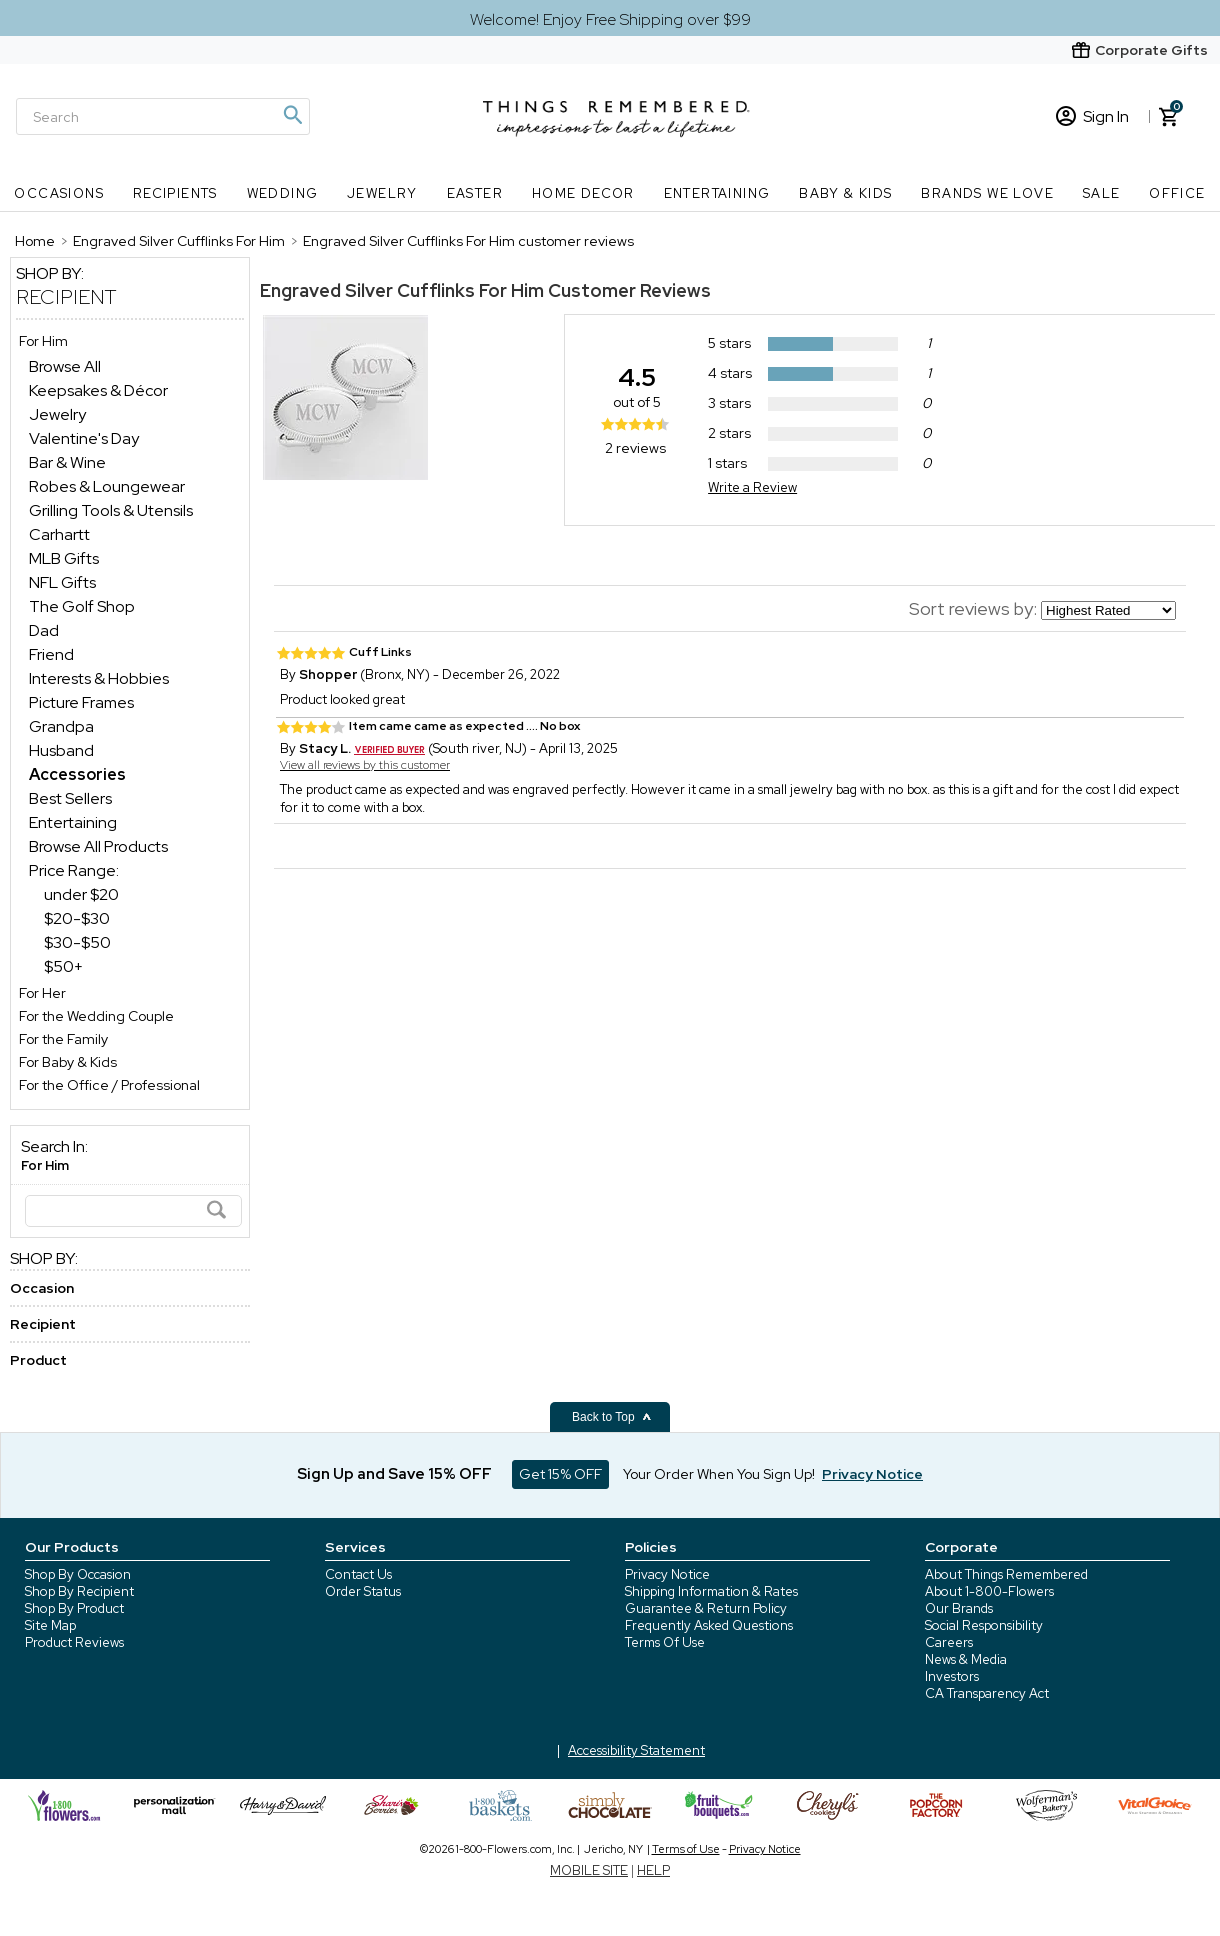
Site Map (50, 1625)
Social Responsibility (984, 1625)
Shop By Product (74, 1608)
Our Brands (959, 1608)
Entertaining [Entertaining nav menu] (717, 193)
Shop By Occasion (78, 1574)
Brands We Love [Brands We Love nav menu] (987, 193)
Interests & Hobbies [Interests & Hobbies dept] (99, 678)
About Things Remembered (1006, 1574)
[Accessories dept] (77, 774)
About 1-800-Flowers (989, 1591)
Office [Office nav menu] (1177, 193)
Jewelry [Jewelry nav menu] (382, 193)
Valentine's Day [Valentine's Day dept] (84, 438)
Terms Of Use (665, 1642)
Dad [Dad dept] (44, 630)
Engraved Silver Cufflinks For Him (402, 290)
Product (38, 1360)
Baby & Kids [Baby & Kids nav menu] (845, 193)
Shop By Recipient (79, 1591)
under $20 (81, 894)
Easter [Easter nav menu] (475, 193)
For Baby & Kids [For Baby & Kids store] (68, 1062)
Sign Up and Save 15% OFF (394, 1474)
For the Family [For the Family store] (63, 1039)
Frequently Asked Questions (709, 1625)
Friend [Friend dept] (51, 654)
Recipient (66, 297)
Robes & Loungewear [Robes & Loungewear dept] (107, 486)
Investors (952, 1676)
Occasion (42, 1288)
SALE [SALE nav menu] (1102, 193)
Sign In (1092, 116)
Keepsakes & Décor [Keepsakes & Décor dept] (98, 390)
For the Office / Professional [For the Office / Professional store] (109, 1085)
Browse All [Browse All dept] (65, 366)
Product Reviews (74, 1642)
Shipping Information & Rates (711, 1591)
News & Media (966, 1659)
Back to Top (612, 1417)
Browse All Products (98, 846)
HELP (653, 1870)
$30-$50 (77, 942)
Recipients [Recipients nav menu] (175, 193)
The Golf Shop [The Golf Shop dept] (82, 606)
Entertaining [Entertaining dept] (73, 822)
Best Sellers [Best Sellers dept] (70, 798)
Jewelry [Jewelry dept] (57, 414)
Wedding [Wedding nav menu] (283, 193)
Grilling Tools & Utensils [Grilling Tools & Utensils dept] (111, 510)
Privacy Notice (667, 1574)
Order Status (363, 1591)
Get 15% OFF (560, 1474)
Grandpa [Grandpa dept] (61, 726)
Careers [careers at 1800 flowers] (949, 1642)
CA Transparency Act (987, 1693)
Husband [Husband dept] (61, 750)
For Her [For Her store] (42, 993)
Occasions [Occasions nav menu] (59, 193)
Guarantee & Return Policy (706, 1608)
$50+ (63, 966)
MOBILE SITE (589, 1870)
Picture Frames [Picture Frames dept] (81, 702)
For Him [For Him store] (43, 341)
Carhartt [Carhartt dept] (59, 534)
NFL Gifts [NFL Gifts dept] (62, 582)
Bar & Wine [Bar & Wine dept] (67, 462)
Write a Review (752, 487)
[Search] (163, 116)
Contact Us (358, 1574)
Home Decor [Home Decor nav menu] (583, 193)
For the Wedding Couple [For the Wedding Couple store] (96, 1016)
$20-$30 (77, 918)
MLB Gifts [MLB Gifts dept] (64, 558)
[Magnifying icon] (292, 115)
